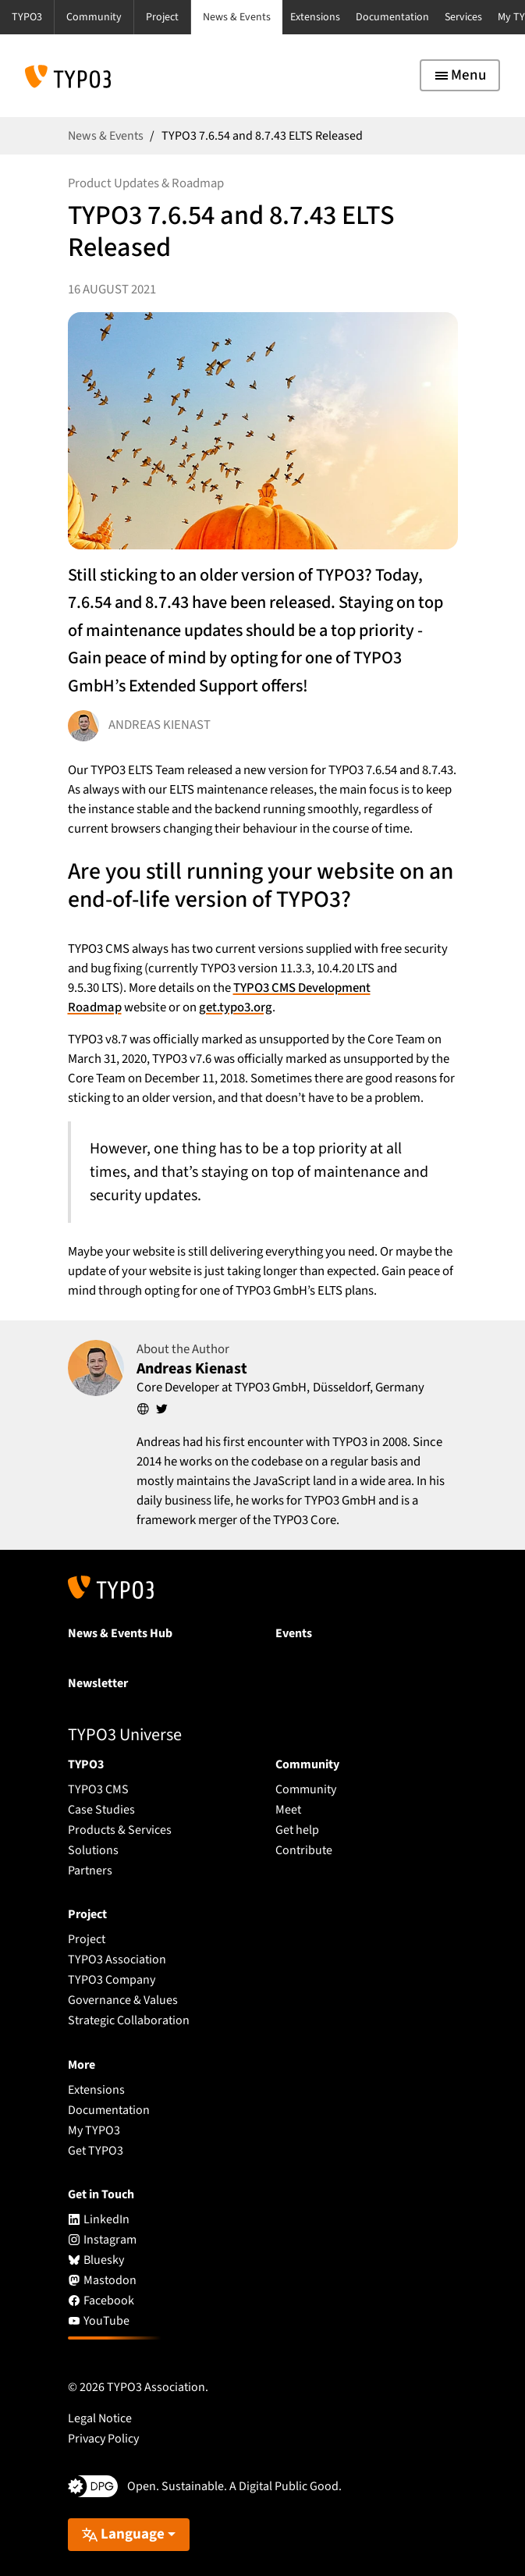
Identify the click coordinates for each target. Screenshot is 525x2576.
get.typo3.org (235, 1007)
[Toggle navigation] (460, 75)
